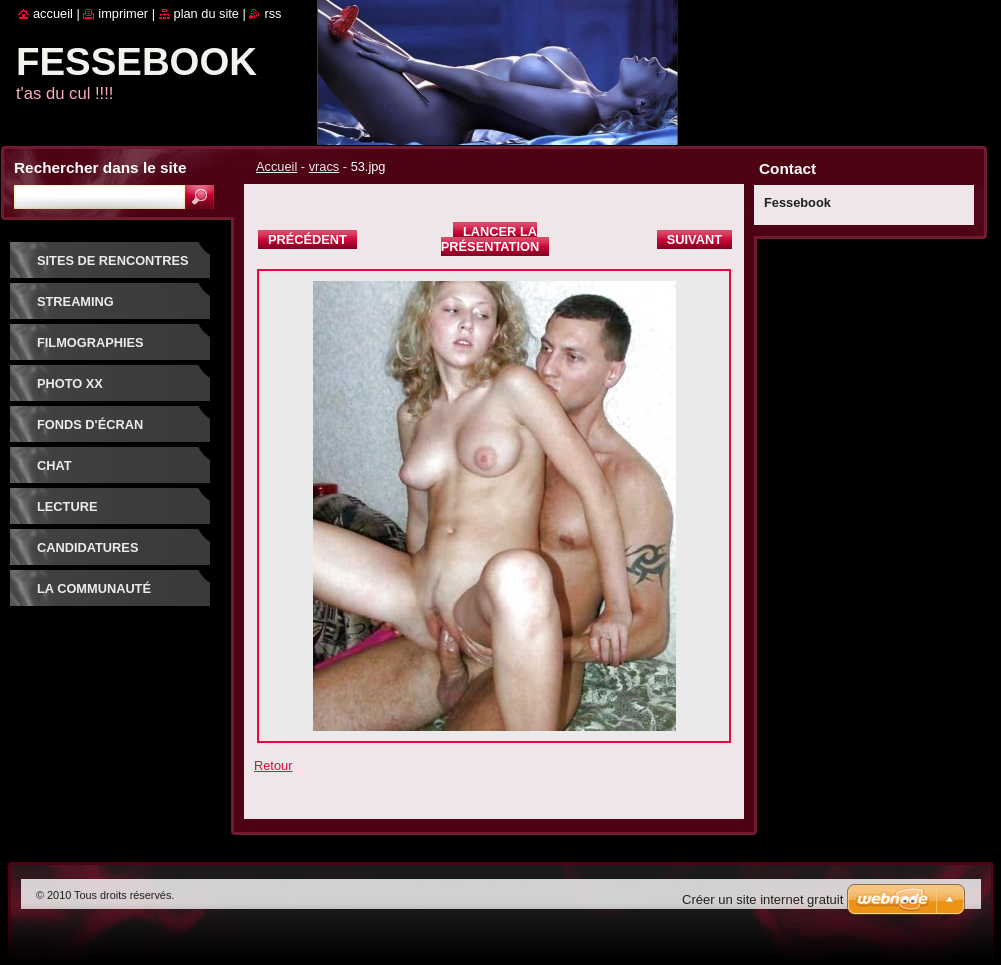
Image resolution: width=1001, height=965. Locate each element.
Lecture (67, 506)
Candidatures (87, 547)
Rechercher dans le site (100, 167)
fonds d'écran (90, 424)
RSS (272, 13)
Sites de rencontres (112, 260)
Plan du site (206, 13)
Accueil (276, 166)
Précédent (307, 239)
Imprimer (123, 13)
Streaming (75, 301)
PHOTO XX (70, 383)
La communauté (94, 588)
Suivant (694, 239)
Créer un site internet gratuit (762, 899)
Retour (273, 765)
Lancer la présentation (490, 239)
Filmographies (90, 342)
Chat (54, 465)
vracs (324, 166)
